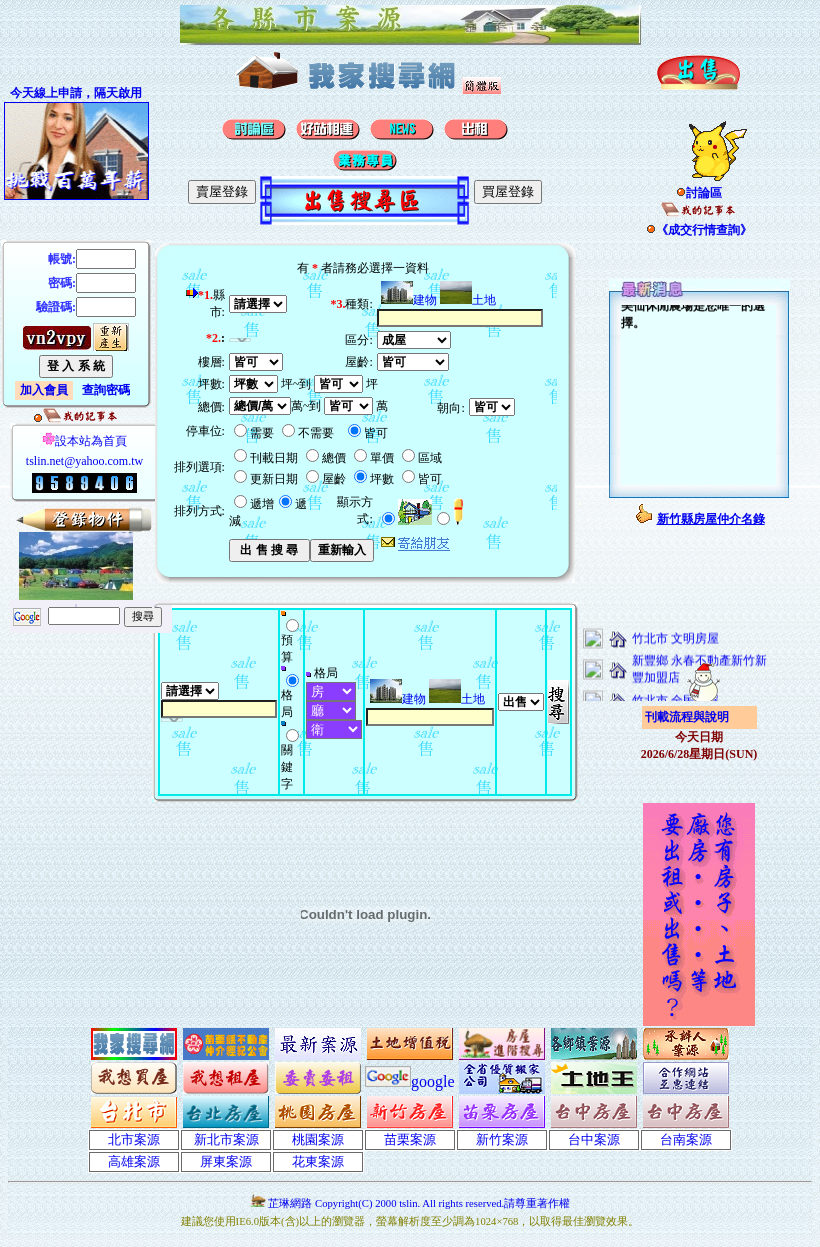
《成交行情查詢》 (699, 230)
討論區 (699, 193)
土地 (468, 300)
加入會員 (44, 390)
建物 (409, 300)
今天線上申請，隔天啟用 (76, 93)
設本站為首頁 (84, 441)
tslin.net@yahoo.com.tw (84, 461)
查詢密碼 (106, 390)
